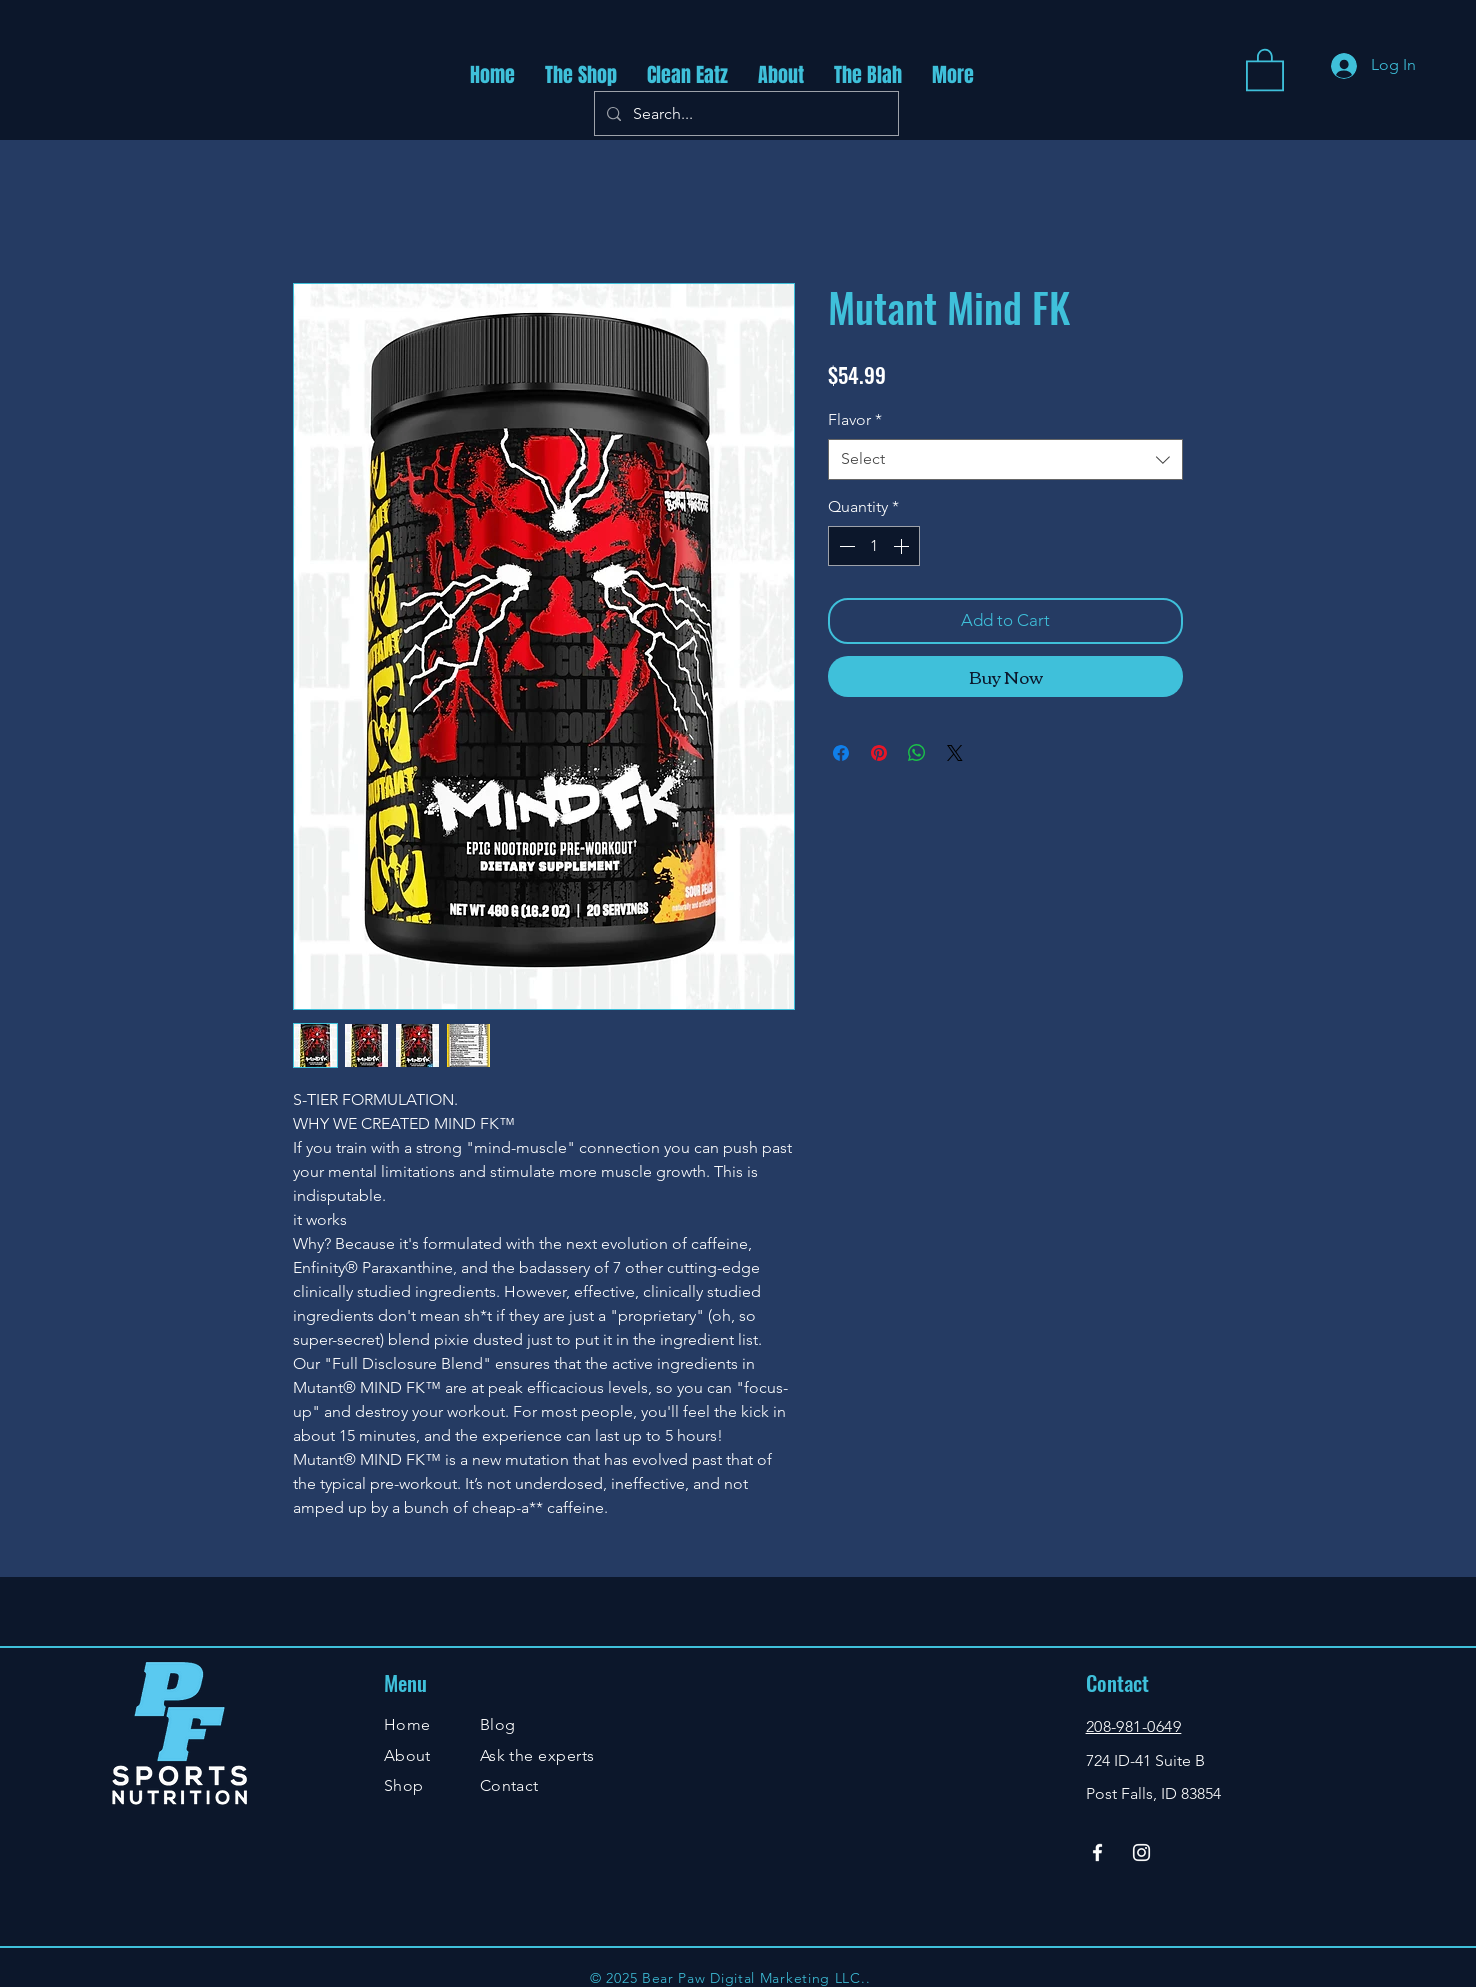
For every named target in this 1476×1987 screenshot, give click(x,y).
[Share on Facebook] (841, 753)
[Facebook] (1097, 1852)
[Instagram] (1141, 1852)
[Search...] (744, 113)
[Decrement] (845, 546)
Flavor (855, 419)
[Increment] (903, 546)
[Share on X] (955, 753)
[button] (1265, 68)
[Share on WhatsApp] (917, 753)
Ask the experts (537, 1755)
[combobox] (1005, 459)
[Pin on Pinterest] (879, 753)
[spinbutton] (874, 546)
